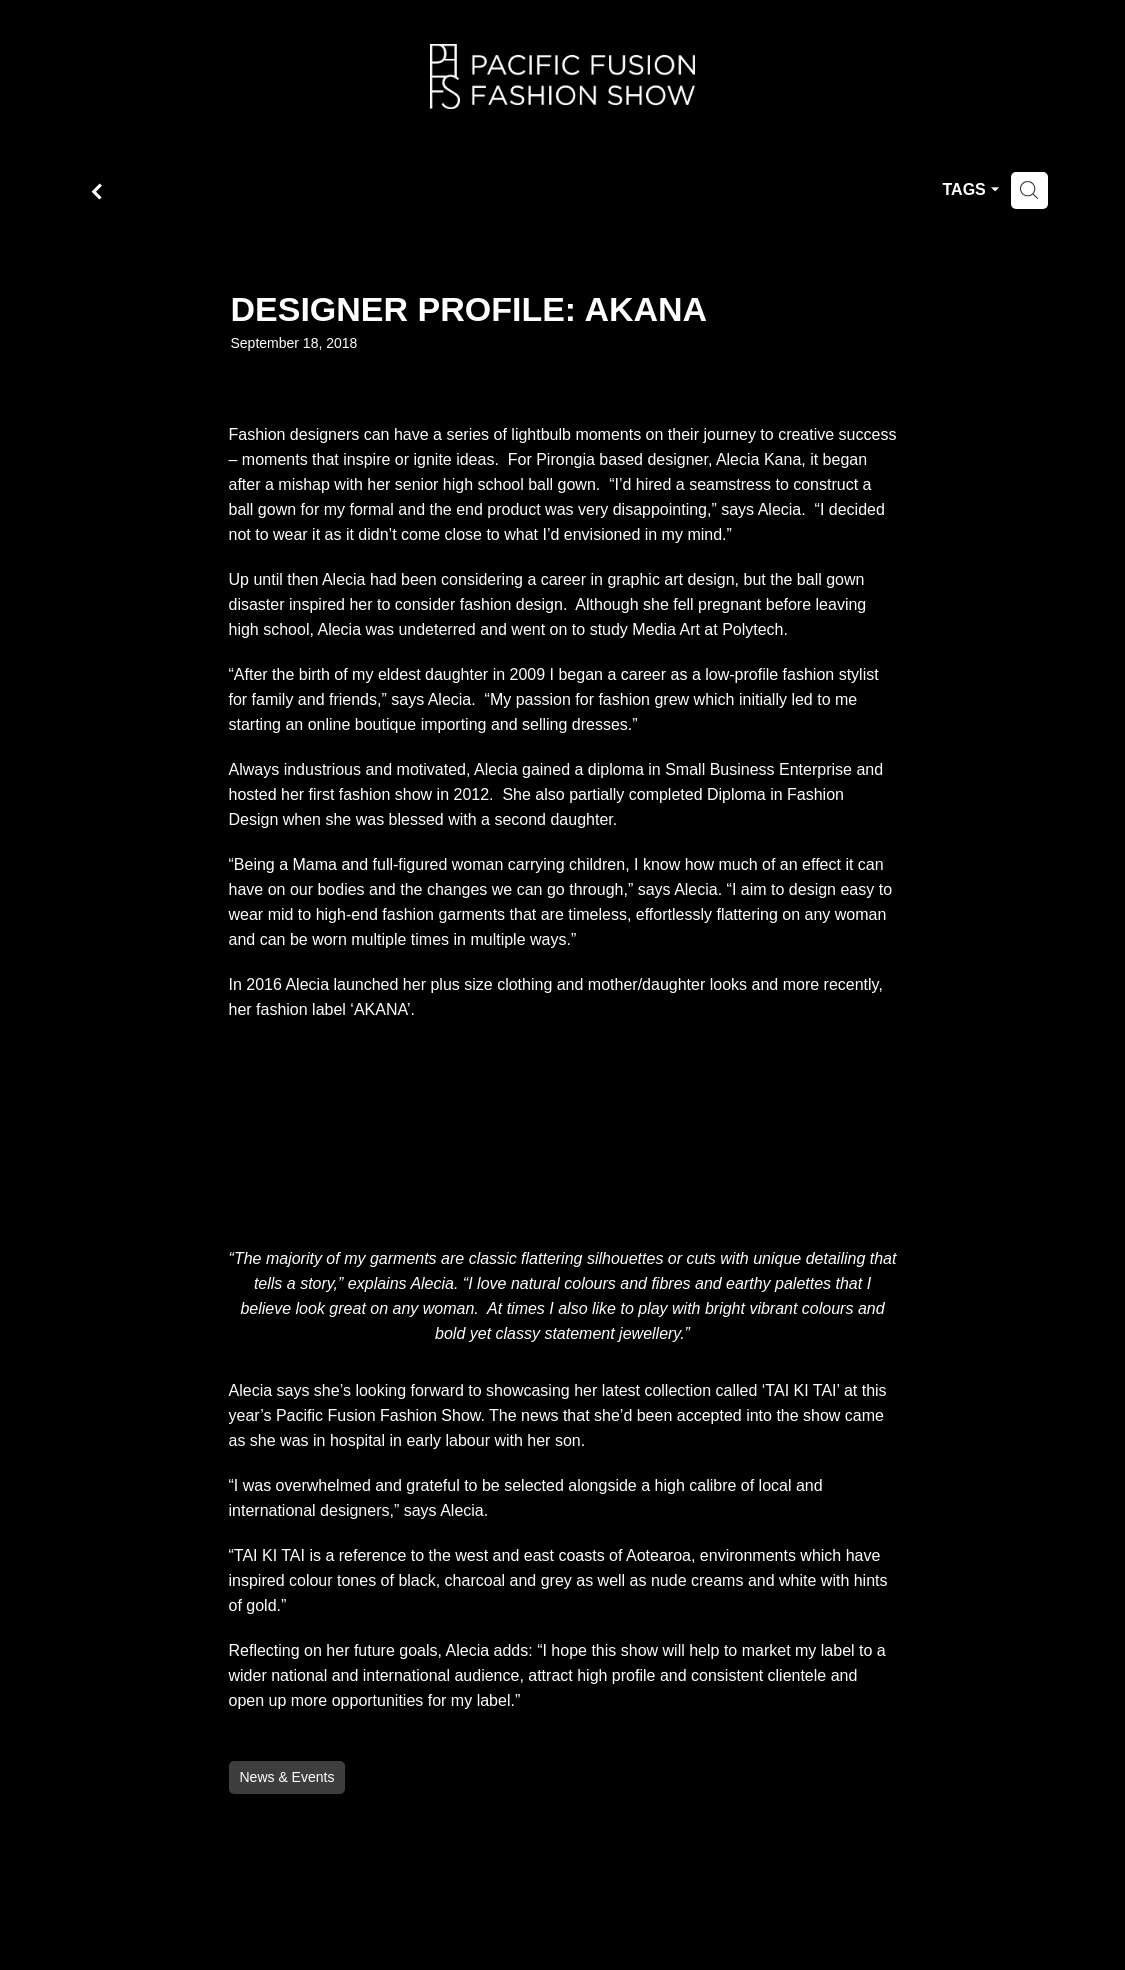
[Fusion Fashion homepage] (562, 76)
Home (66, 73)
